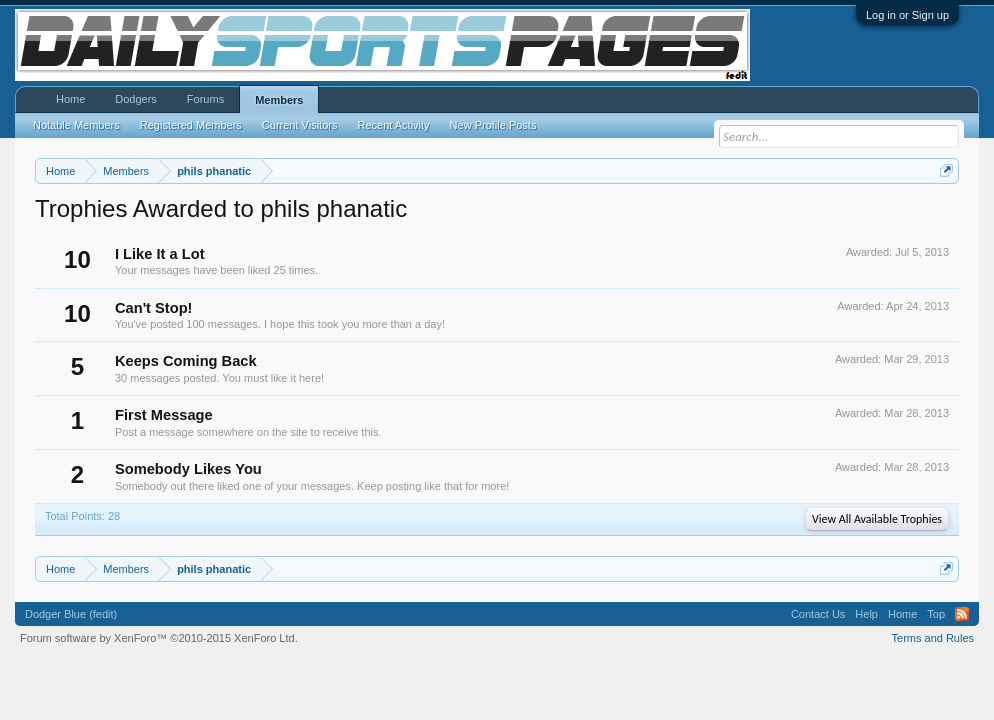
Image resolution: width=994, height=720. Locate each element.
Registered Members (191, 125)
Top (936, 614)
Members (279, 100)
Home (70, 99)
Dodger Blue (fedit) (71, 614)
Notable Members (76, 125)
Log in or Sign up (907, 15)
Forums (205, 99)
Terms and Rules (933, 638)
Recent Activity (393, 125)
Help (866, 614)
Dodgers (136, 99)
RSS (962, 614)
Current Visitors (300, 125)
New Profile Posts (493, 125)
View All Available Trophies (877, 519)
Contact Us (818, 614)
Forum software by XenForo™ (159, 638)
